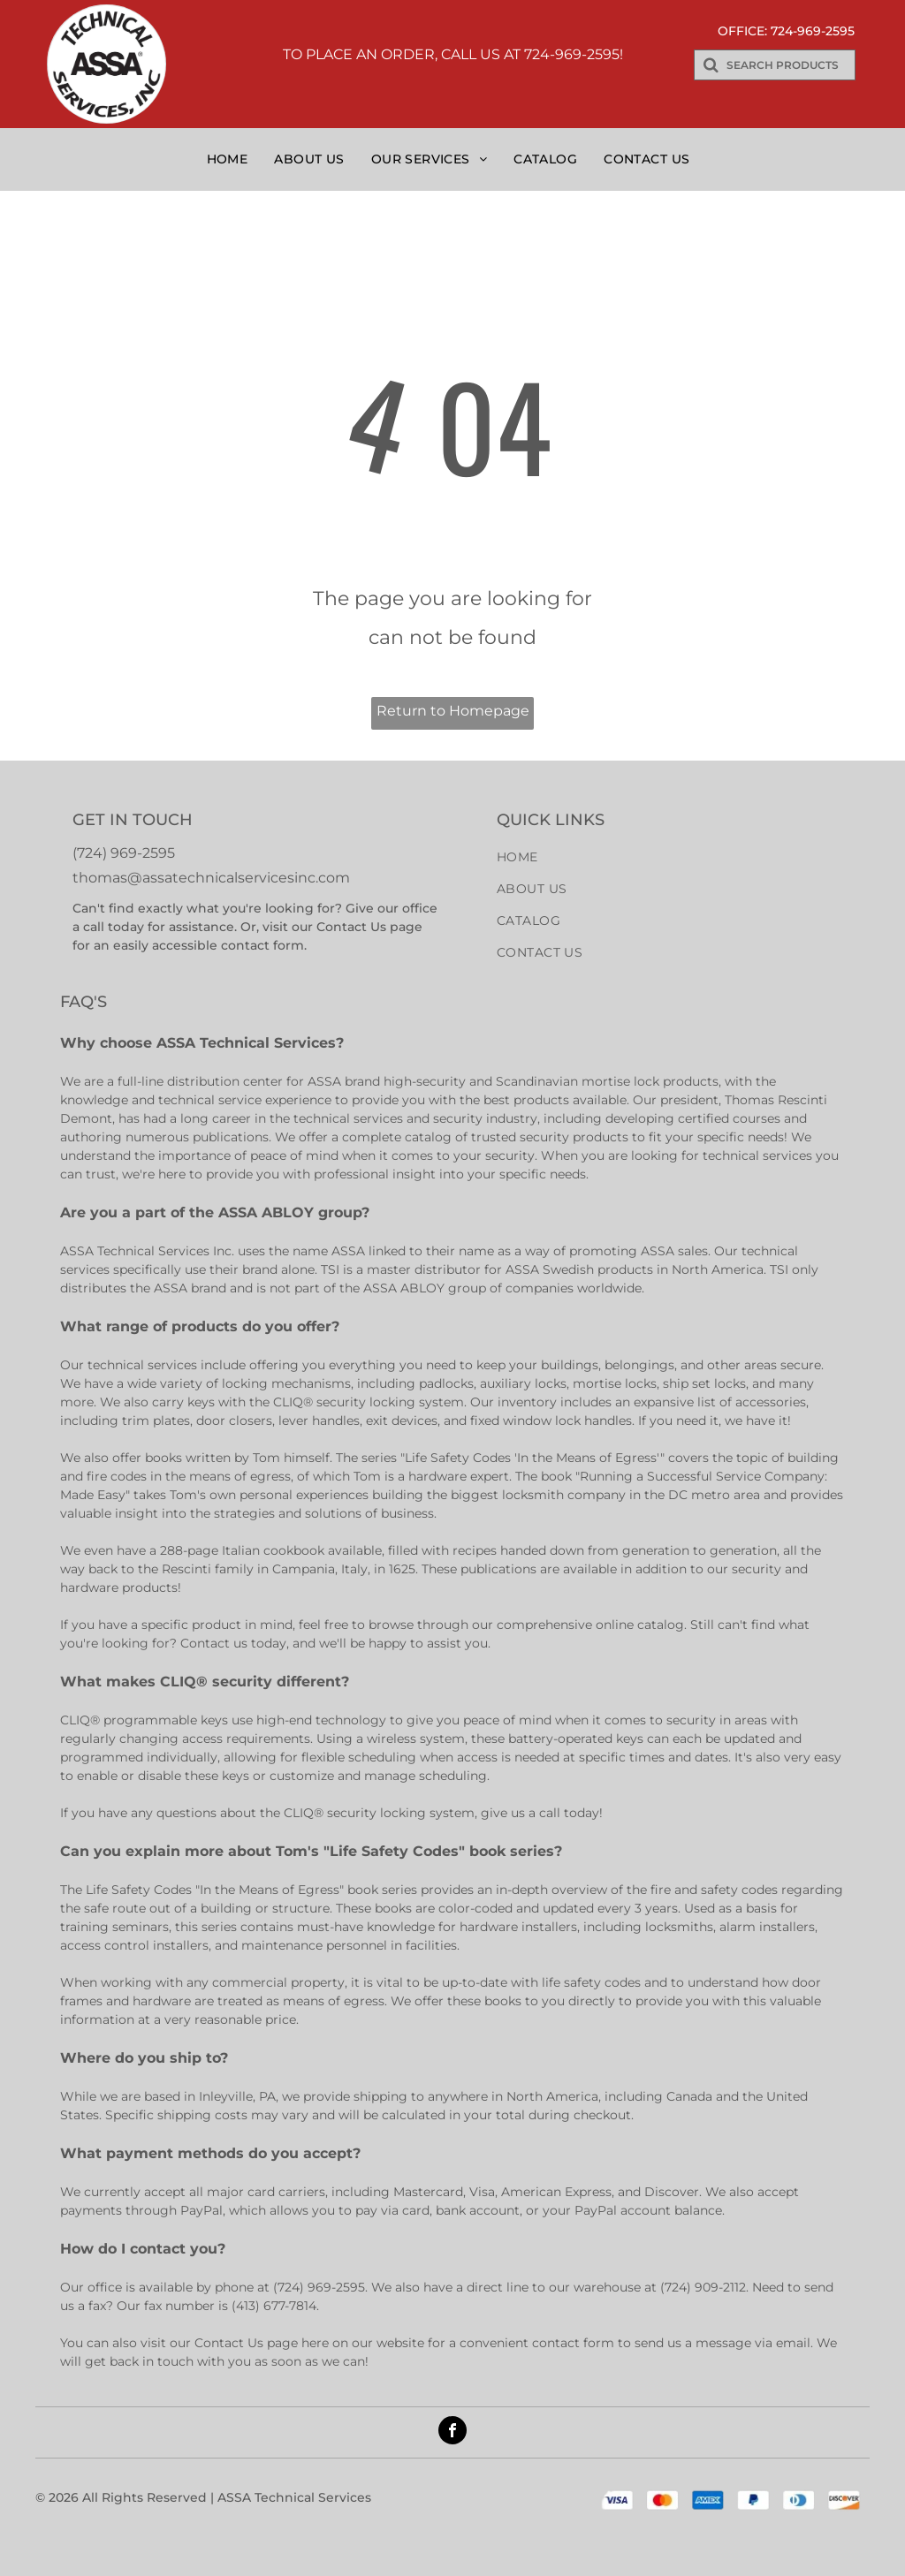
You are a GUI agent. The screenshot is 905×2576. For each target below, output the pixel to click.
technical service (210, 1100)
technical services (348, 1118)
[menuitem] (232, 159)
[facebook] (452, 2432)
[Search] (775, 64)
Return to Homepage (452, 710)
